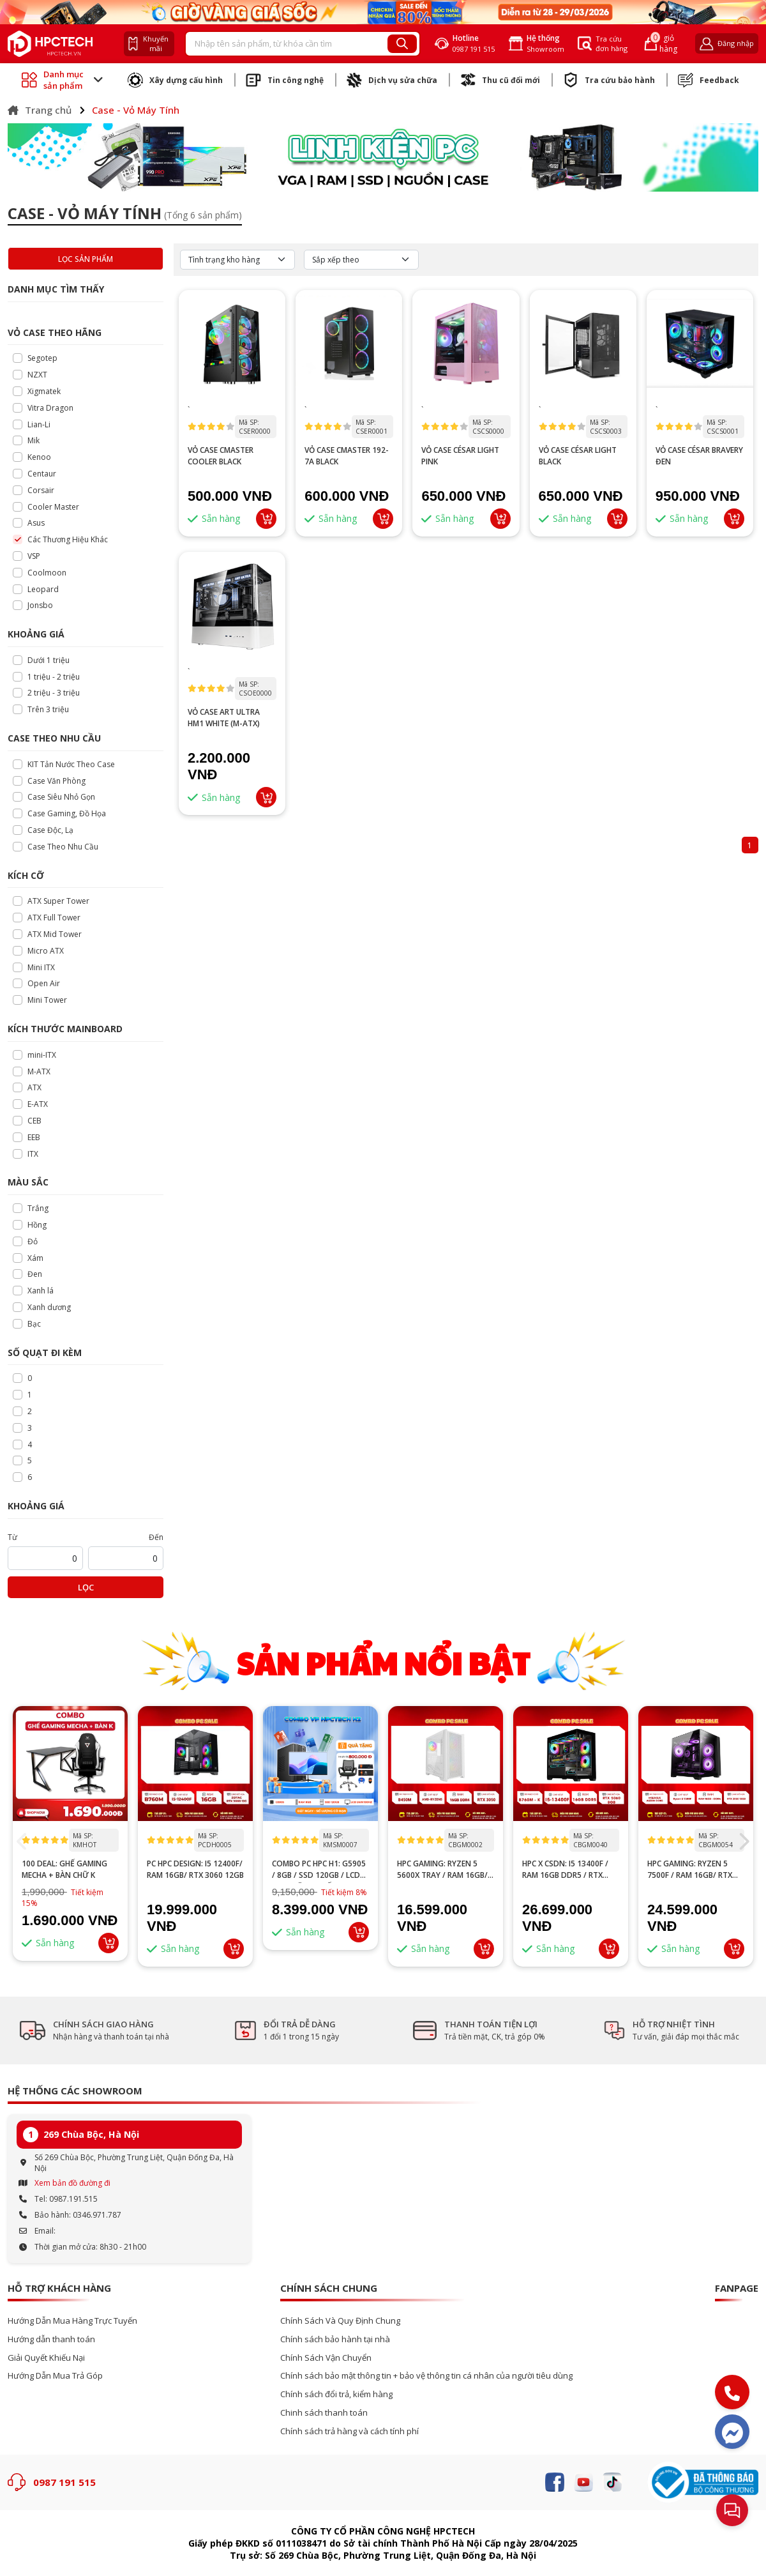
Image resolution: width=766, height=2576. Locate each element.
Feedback (708, 80)
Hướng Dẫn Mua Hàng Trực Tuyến (72, 2320)
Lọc (86, 1587)
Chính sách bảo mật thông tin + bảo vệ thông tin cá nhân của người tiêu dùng (426, 2375)
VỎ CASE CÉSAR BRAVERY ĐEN (699, 456)
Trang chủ (39, 109)
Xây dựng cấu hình (175, 80)
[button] (743, 1841)
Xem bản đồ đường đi (72, 2182)
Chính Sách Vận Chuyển (326, 2357)
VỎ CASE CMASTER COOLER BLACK (220, 456)
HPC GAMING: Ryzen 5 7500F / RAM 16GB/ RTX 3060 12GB (689, 1869)
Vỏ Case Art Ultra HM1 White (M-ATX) (224, 717)
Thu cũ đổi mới (500, 80)
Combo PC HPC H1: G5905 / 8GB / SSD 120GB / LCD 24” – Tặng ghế (319, 1869)
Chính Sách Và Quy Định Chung (340, 2320)
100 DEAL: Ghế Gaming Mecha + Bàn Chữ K (64, 1869)
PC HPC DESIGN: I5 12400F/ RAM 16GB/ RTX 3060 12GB (195, 1869)
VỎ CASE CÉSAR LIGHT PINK (460, 456)
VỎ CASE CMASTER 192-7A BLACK (346, 456)
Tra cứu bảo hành (609, 80)
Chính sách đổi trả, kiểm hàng (336, 2394)
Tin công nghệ (285, 80)
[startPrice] (45, 1558)
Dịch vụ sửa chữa (392, 80)
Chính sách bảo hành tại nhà (335, 2339)
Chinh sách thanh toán (324, 2412)
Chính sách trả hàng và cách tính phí (349, 2431)
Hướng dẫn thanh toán (51, 2339)
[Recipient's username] (287, 44)
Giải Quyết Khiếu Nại (46, 2357)
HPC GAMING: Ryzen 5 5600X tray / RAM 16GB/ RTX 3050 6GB (442, 1869)
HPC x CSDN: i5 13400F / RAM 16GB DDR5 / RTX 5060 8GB (565, 1869)
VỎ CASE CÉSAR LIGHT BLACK (578, 456)
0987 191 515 (64, 2482)
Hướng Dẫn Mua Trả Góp (55, 2375)
